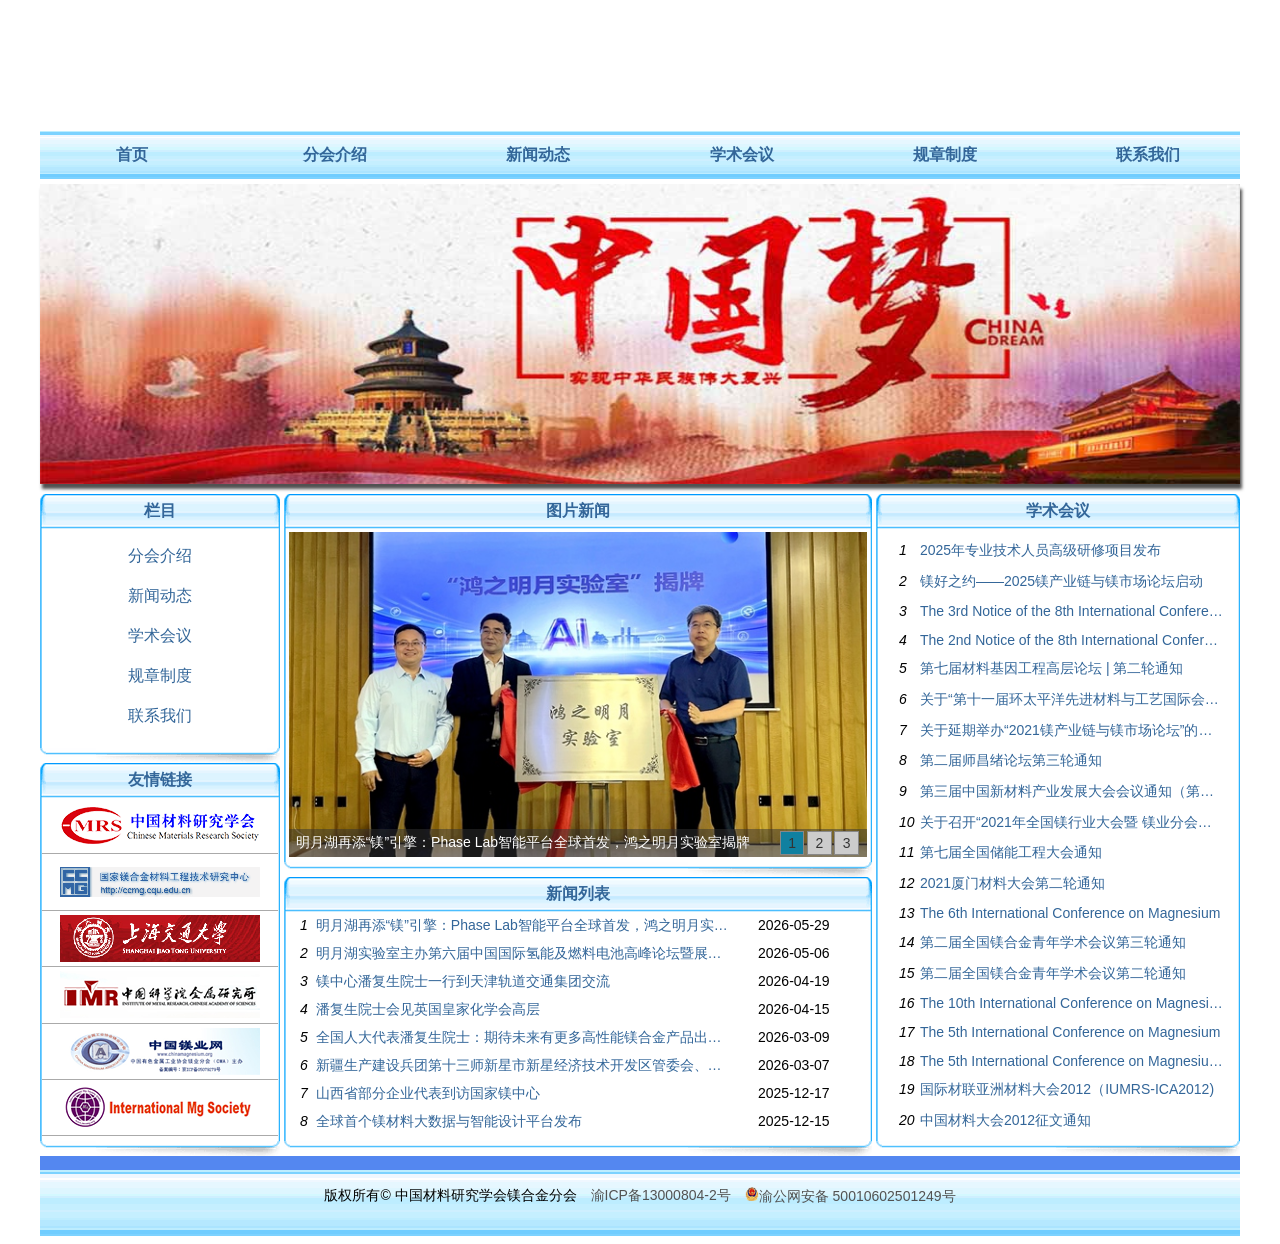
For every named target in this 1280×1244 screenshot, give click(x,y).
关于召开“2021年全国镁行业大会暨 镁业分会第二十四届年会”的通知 (1072, 822)
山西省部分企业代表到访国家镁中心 (428, 1093)
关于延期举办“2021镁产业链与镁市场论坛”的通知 (1072, 730)
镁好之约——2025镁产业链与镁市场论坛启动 (1061, 581)
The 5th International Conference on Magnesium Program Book (1072, 1061)
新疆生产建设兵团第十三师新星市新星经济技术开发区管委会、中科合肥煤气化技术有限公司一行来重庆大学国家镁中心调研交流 (523, 1065)
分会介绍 (335, 154)
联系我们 (1148, 154)
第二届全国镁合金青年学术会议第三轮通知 (1053, 942)
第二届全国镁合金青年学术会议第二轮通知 (1053, 973)
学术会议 (742, 154)
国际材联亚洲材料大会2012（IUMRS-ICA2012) (1067, 1089)
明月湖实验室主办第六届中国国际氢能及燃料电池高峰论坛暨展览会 (523, 953)
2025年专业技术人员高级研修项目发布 (1040, 550)
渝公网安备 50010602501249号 (850, 1196)
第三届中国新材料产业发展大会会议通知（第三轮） (1072, 791)
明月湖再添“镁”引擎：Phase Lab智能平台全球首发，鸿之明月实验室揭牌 (523, 842)
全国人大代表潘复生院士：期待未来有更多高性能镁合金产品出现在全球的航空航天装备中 (523, 1037)
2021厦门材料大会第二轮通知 (1012, 883)
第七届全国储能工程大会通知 (1011, 852)
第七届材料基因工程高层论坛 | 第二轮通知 (1051, 668)
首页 (132, 154)
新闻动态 (538, 154)
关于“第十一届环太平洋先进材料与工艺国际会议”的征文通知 (1072, 699)
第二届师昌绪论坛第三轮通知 (1011, 760)
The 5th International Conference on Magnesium (1070, 1032)
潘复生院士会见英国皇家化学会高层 (428, 1009)
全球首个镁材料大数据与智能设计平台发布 (449, 1121)
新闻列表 (578, 893)
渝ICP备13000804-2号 (661, 1195)
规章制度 (945, 154)
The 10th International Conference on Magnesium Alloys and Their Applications (1072, 1003)
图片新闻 (578, 510)
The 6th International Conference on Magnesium (1070, 913)
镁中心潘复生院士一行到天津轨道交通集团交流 (463, 981)
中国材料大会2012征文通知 (1005, 1120)
